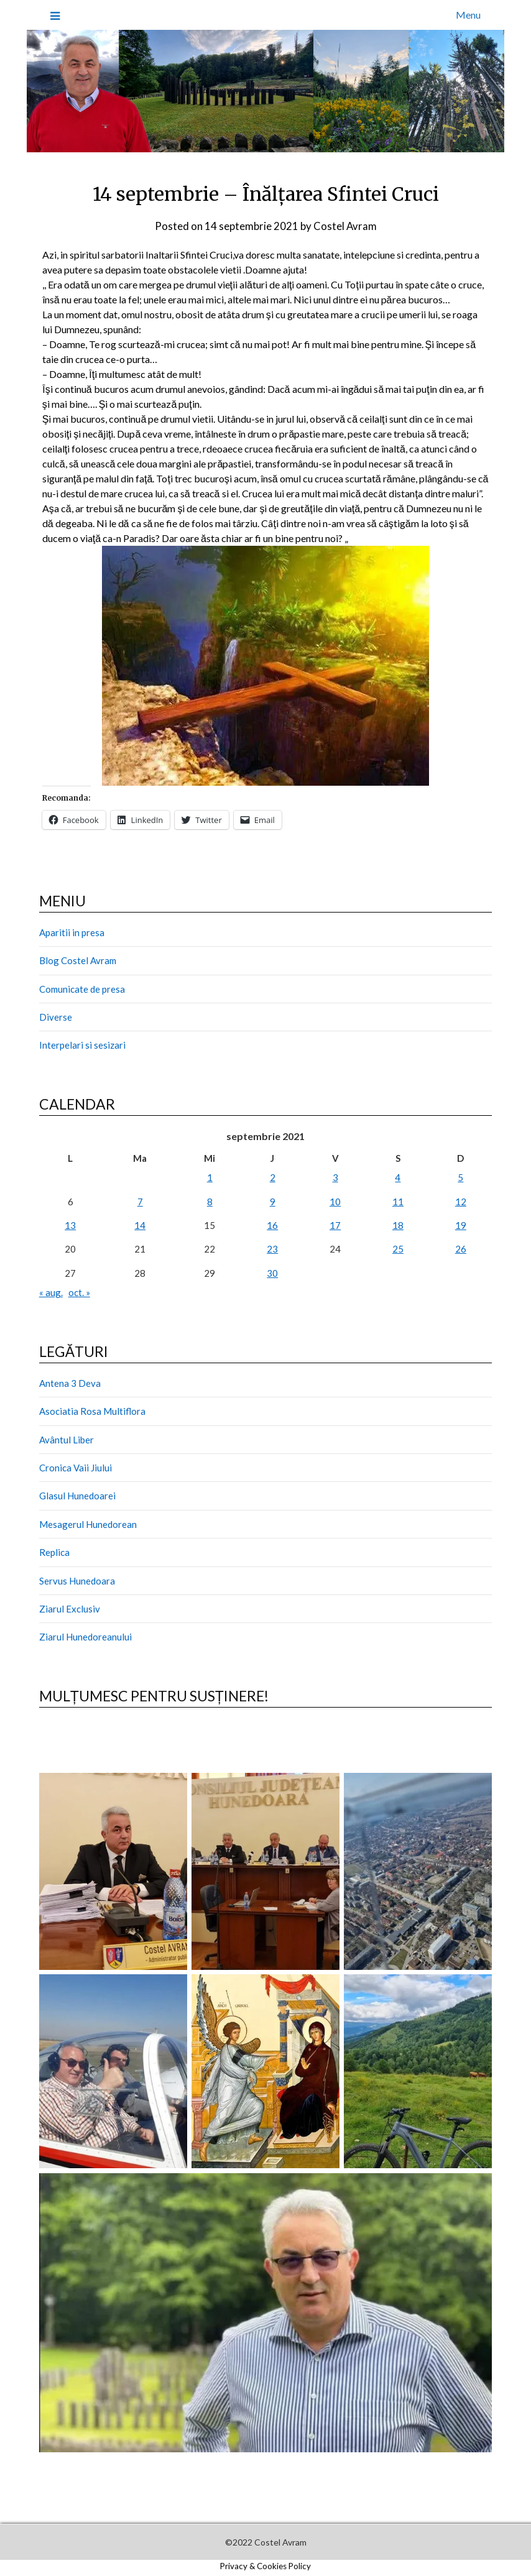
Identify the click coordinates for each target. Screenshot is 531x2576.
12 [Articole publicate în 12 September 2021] (460, 1201)
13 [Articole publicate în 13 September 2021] (70, 1225)
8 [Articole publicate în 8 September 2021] (210, 1201)
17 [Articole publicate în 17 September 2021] (335, 1225)
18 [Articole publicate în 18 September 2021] (398, 1225)
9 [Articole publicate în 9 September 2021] (272, 1201)
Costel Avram (345, 225)
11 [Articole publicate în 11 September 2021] (398, 1201)
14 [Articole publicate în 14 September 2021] (139, 1225)
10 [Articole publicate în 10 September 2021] (335, 1201)
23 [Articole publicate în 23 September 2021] (272, 1248)
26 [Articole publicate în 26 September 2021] (460, 1248)
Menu (468, 15)
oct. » (79, 1292)
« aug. (51, 1292)
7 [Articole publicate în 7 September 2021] (140, 1201)
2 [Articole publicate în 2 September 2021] (272, 1177)
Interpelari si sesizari (82, 1045)
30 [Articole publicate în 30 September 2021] (272, 1272)
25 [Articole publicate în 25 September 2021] (398, 1248)
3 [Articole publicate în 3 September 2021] (335, 1177)
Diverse (55, 1016)
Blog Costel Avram (77, 960)
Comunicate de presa (82, 988)
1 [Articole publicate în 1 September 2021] (210, 1177)
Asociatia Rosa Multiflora (92, 1411)
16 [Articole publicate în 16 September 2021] (272, 1225)
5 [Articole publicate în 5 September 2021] (460, 1177)
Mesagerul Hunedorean (88, 1523)
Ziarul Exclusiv (69, 1608)
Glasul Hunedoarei (77, 1495)
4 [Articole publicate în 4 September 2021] (397, 1177)
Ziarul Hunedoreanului (85, 1636)
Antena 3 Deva (70, 1382)
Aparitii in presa (71, 931)
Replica (54, 1552)
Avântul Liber (66, 1439)
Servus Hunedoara (77, 1580)
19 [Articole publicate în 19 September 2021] (460, 1225)
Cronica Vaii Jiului (75, 1467)
